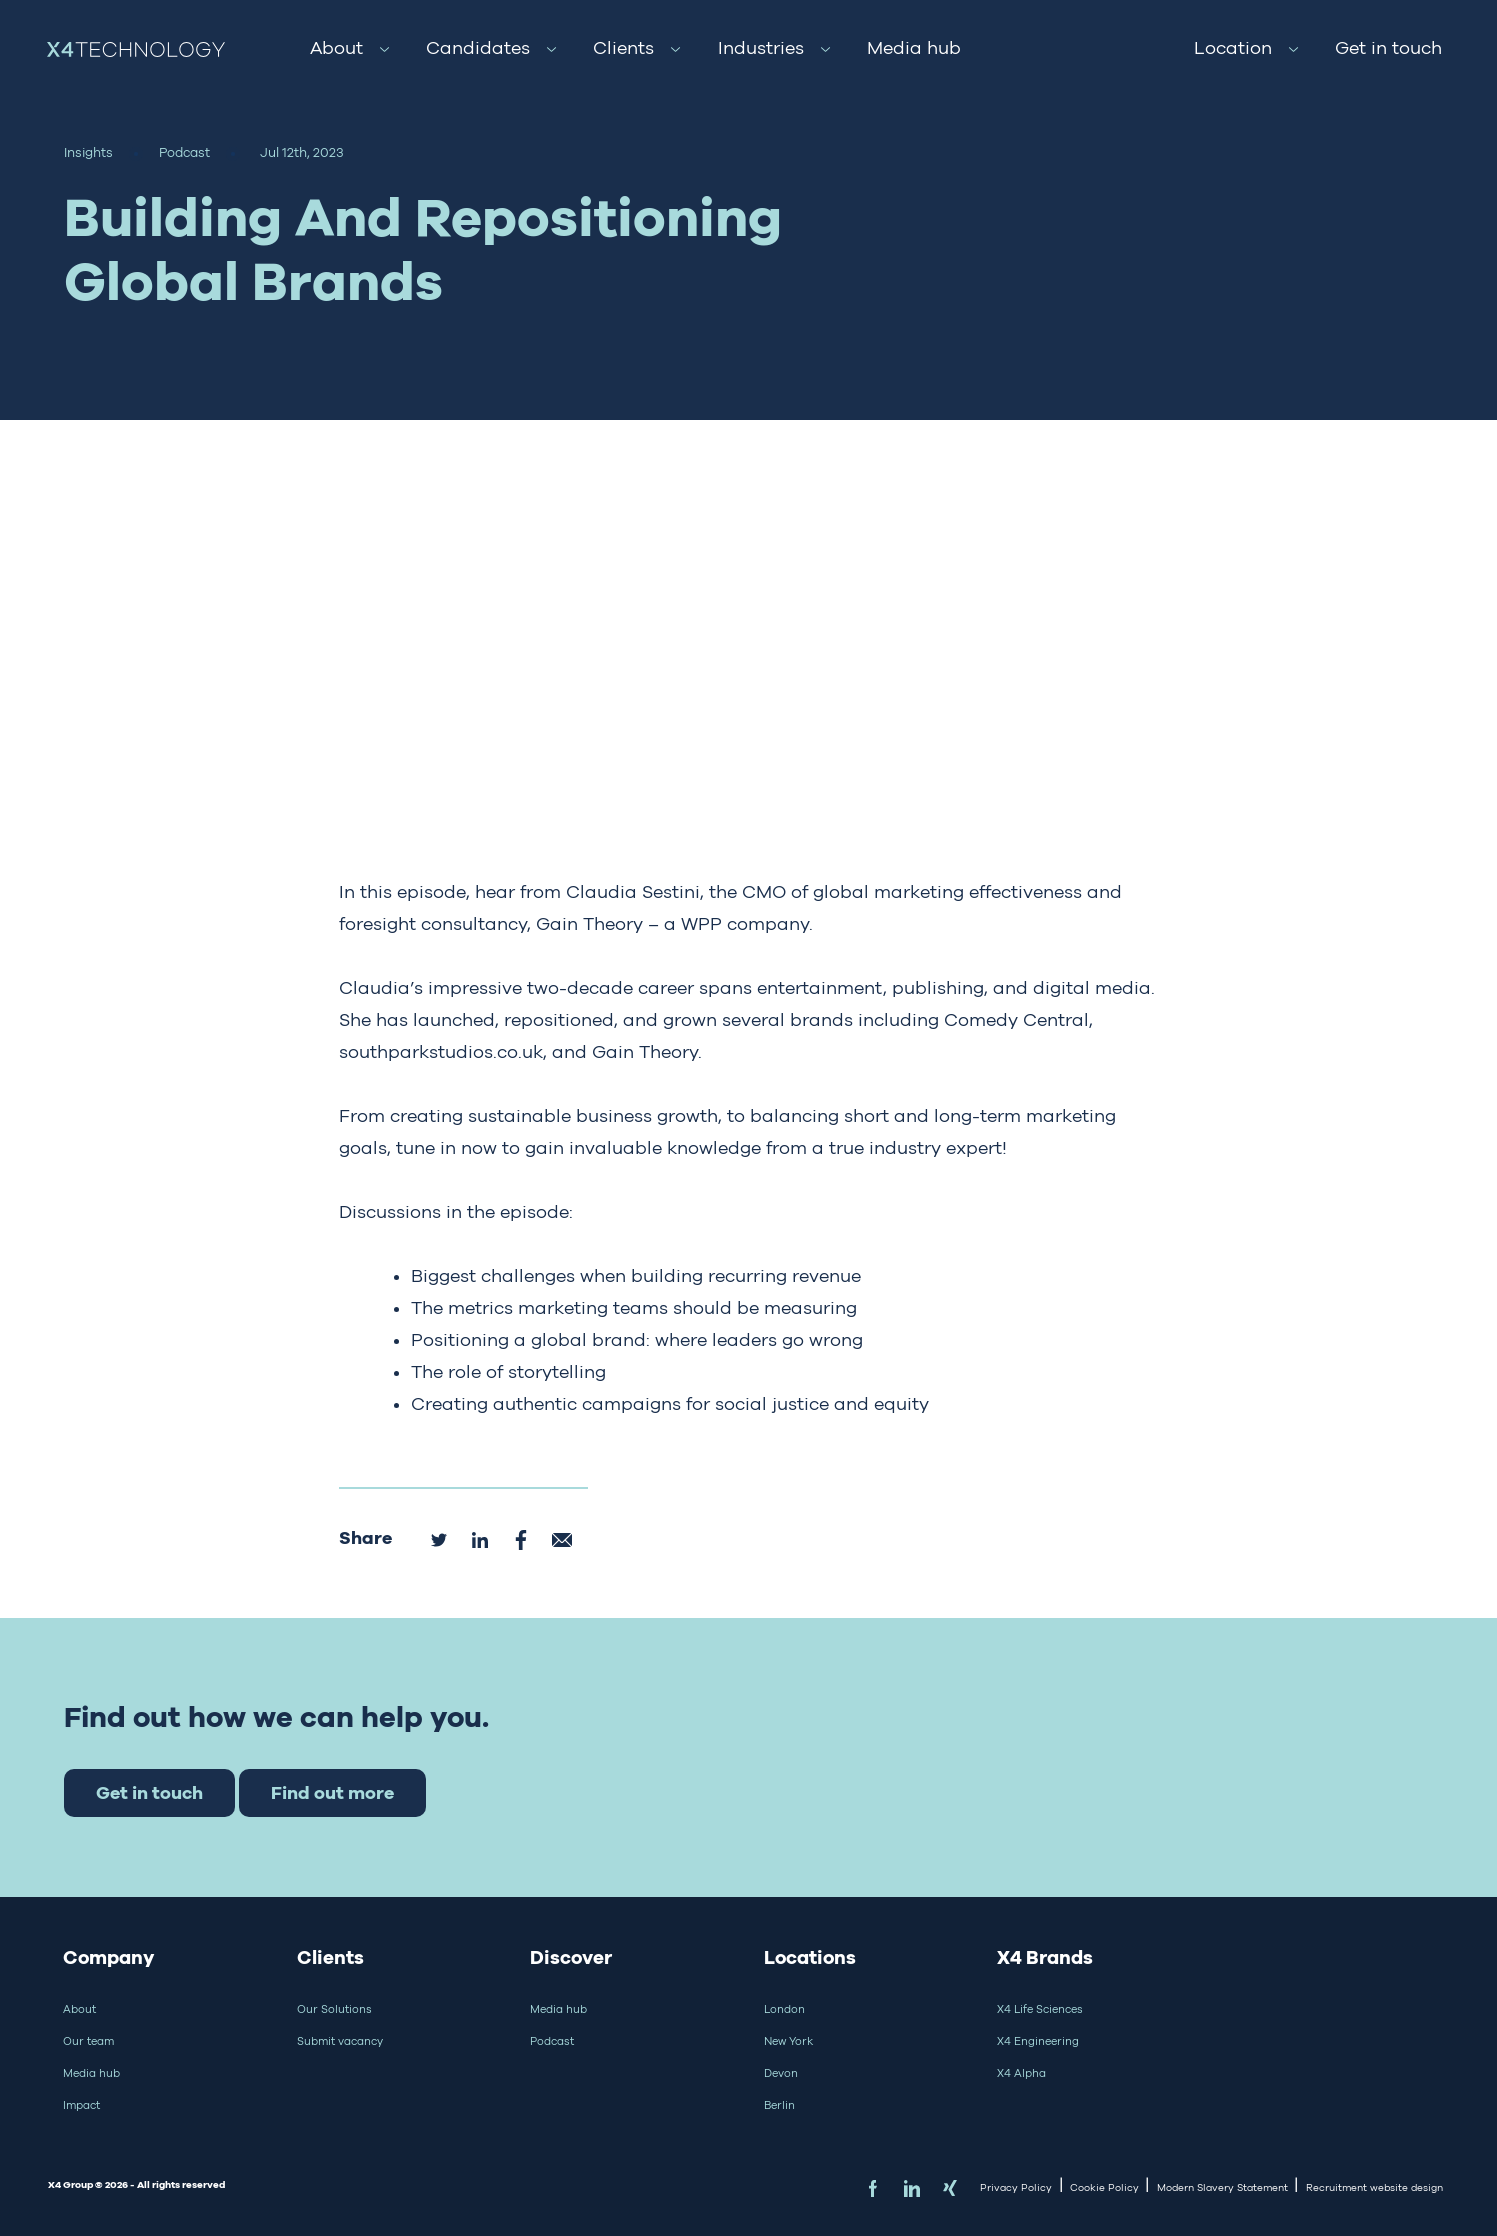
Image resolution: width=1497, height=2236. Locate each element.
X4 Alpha (1021, 2073)
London (784, 2009)
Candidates (478, 48)
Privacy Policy (1016, 2187)
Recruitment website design (1374, 2187)
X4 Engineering (1038, 2041)
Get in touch (1388, 48)
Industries (761, 48)
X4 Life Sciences (1040, 2009)
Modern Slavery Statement (1222, 2187)
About (336, 48)
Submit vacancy (340, 2041)
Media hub (914, 48)
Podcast (552, 2041)
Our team (88, 2041)
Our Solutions (334, 2009)
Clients (623, 48)
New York (788, 2041)
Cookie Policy (1104, 2187)
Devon (781, 2073)
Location (1233, 48)
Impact (81, 2105)
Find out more (332, 1792)
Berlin (779, 2105)
